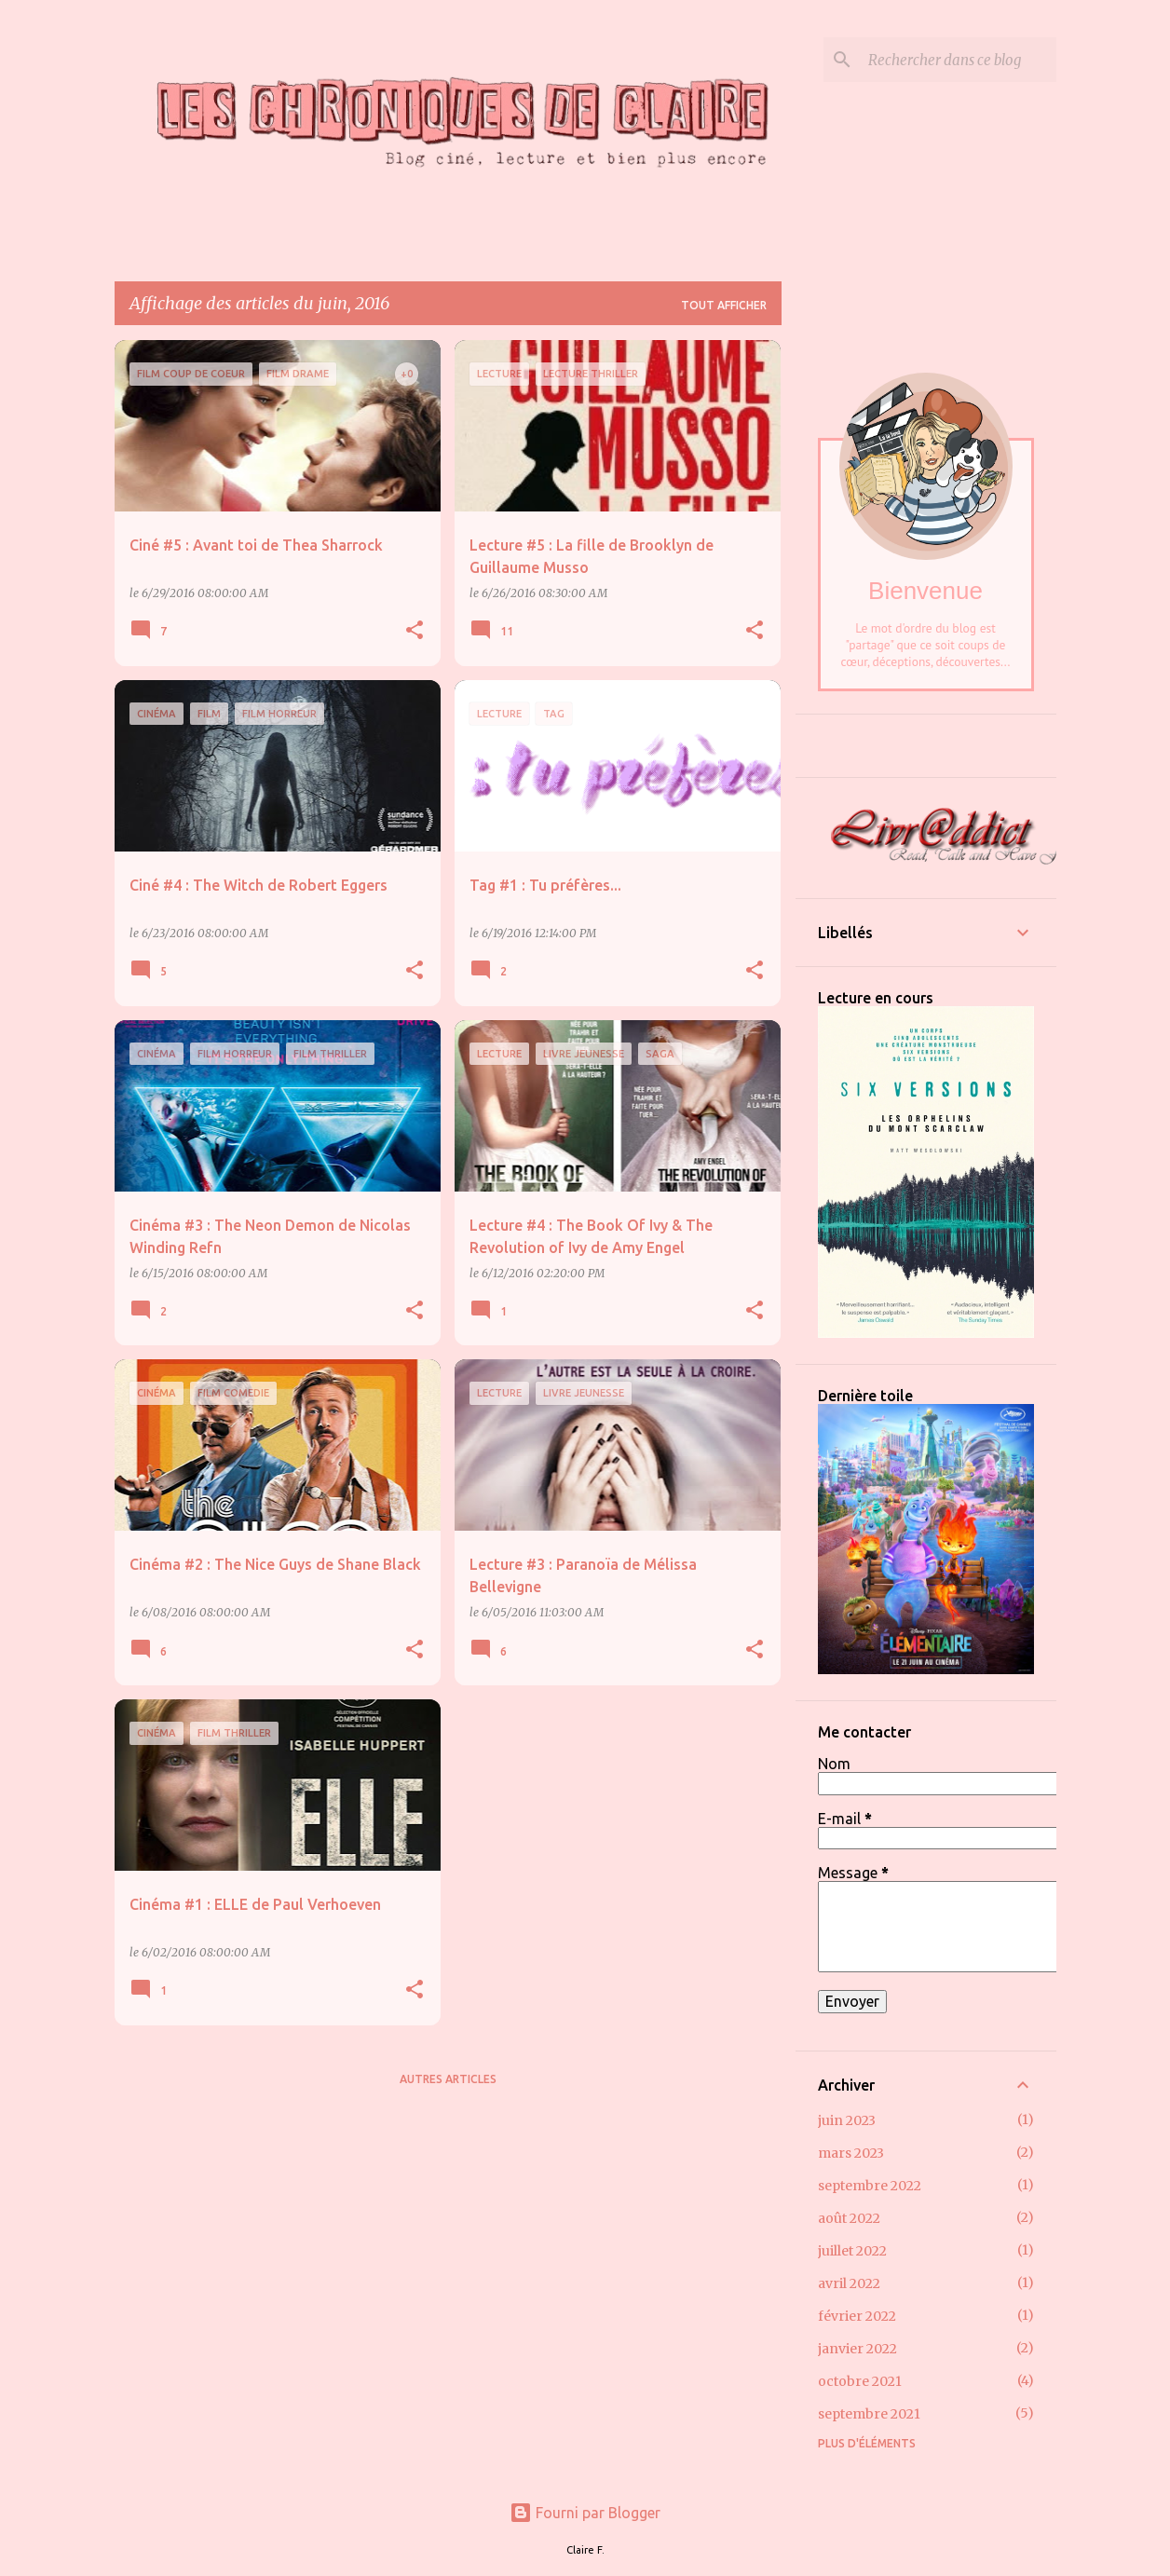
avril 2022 (849, 2283)
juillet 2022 (852, 2250)
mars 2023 (851, 2153)
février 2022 (857, 2316)
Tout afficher (724, 305)
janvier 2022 (857, 2348)
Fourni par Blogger (585, 2512)
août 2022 (849, 2218)
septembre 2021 (869, 2414)
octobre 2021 (860, 2381)
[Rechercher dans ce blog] (958, 59)
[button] (414, 631)
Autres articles (448, 2079)
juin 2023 (847, 2120)
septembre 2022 (869, 2185)
